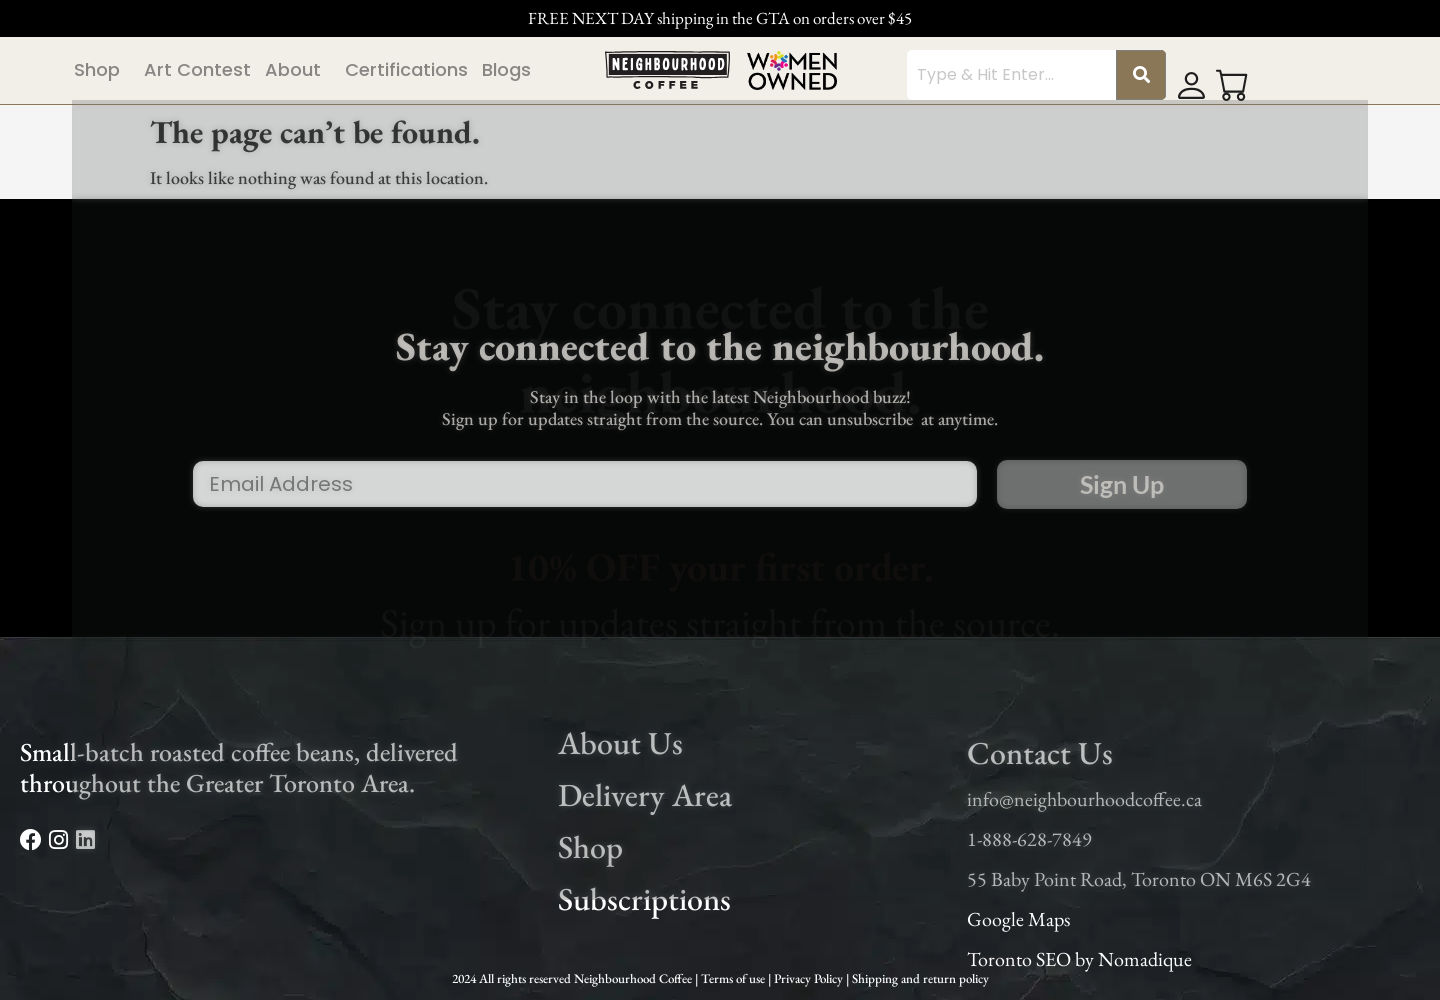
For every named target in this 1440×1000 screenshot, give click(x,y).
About (293, 69)
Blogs (506, 69)
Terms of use (734, 978)
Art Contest (197, 69)
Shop (97, 69)
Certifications (406, 69)
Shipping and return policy (920, 978)
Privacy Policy (810, 978)
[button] (102, 70)
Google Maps (1018, 919)
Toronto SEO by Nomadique (1079, 959)
